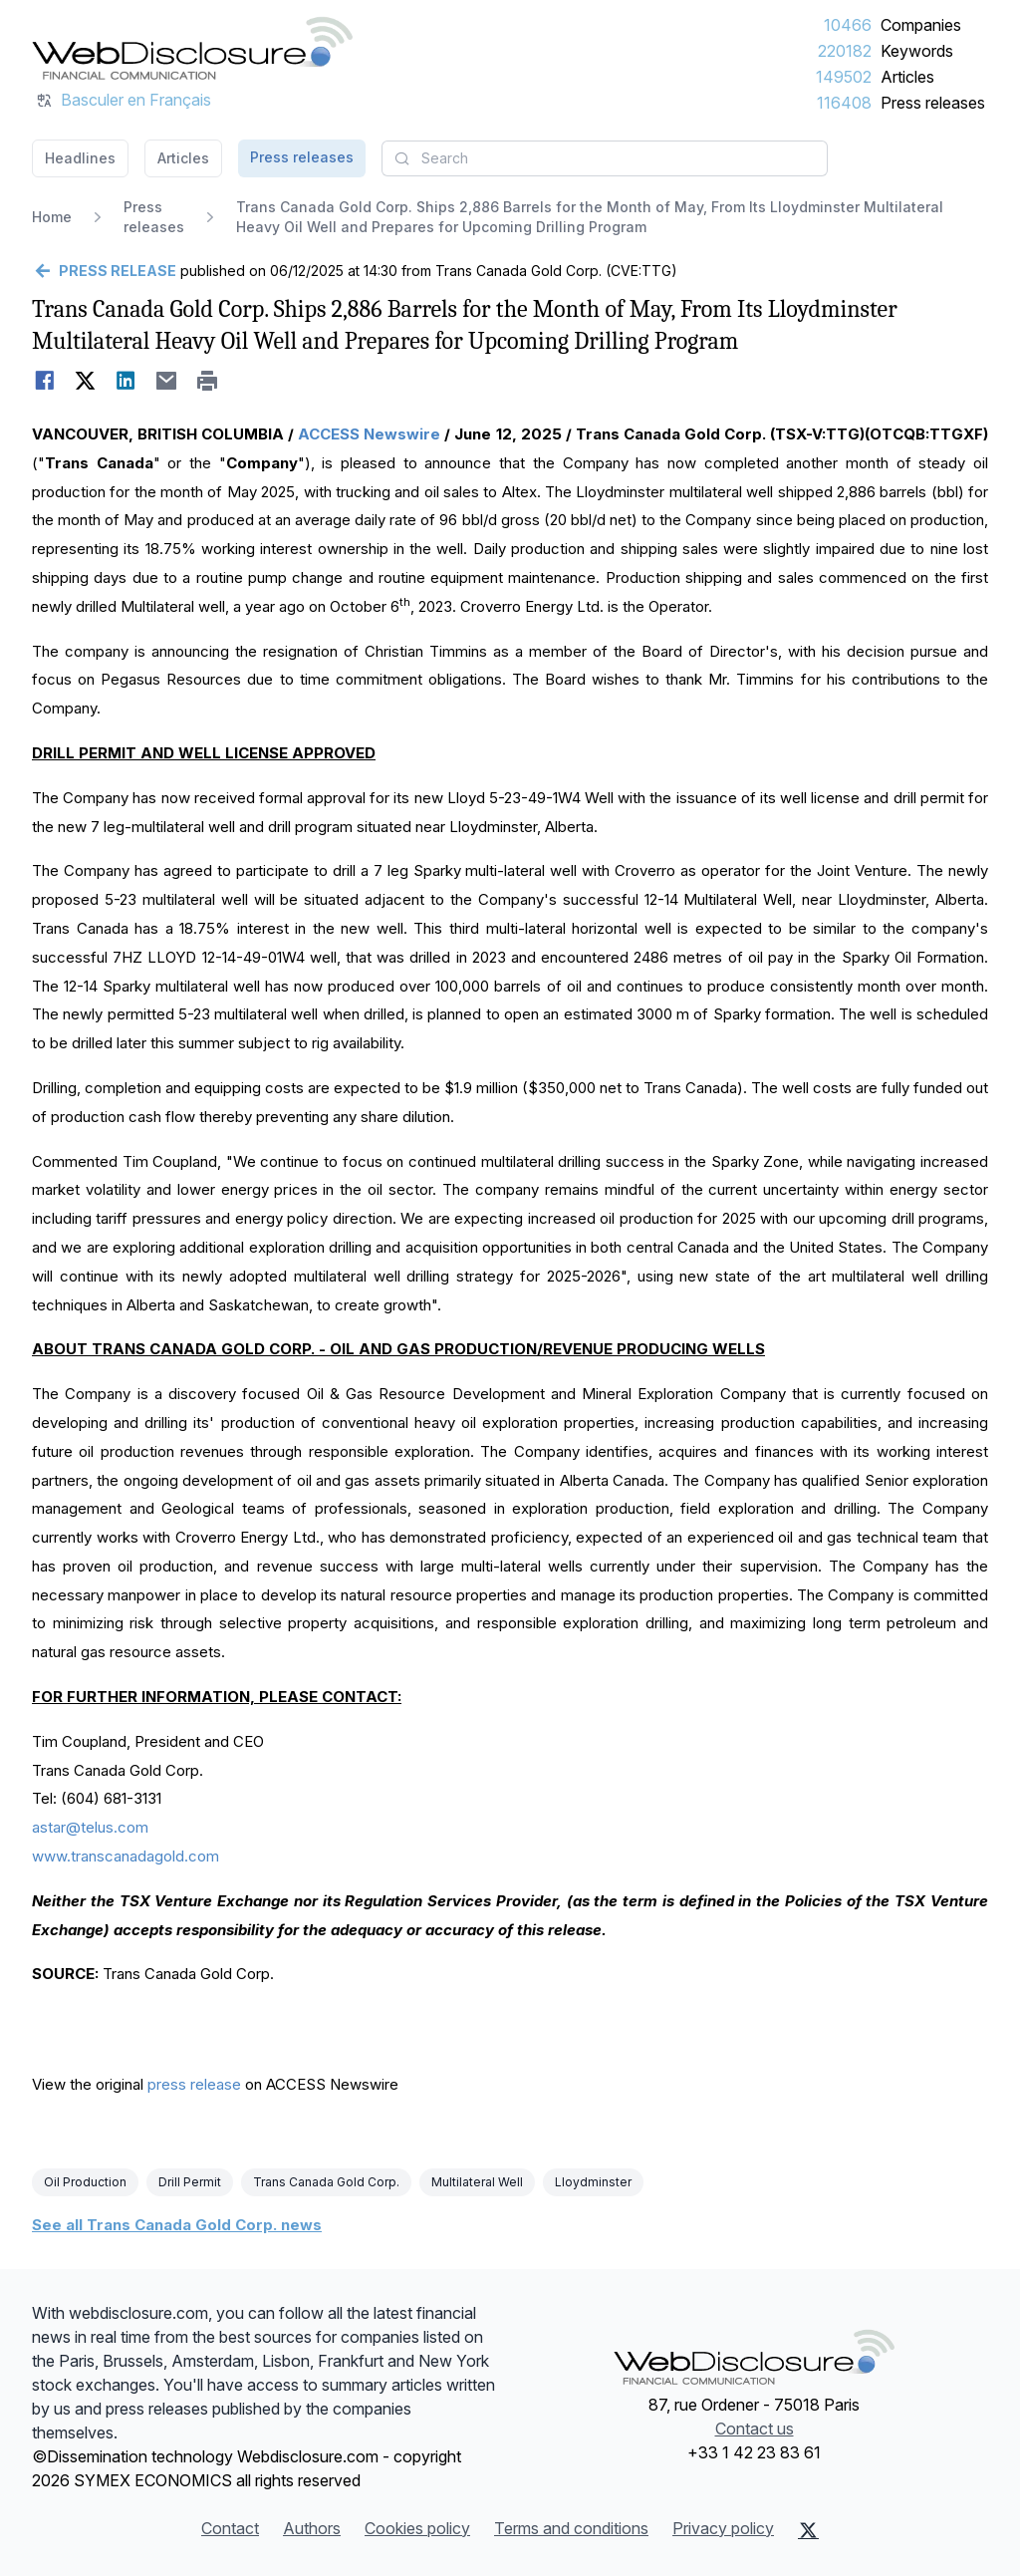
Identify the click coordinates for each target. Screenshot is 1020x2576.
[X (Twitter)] (808, 2530)
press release (194, 2084)
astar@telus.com (90, 1827)
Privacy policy (723, 2528)
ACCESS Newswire (369, 434)
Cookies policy (417, 2528)
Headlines (80, 157)
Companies (921, 25)
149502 (844, 77)
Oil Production (85, 2181)
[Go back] (104, 271)
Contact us (754, 2428)
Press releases (933, 103)
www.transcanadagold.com (125, 1856)
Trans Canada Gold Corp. (326, 2181)
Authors (312, 2528)
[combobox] (605, 158)
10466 (848, 25)
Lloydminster (593, 2181)
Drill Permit (189, 2181)
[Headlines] (192, 48)
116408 (844, 103)
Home (52, 216)
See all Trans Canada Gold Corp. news (177, 2224)
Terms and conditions (571, 2528)
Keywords (917, 51)
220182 (845, 51)
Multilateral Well (477, 2181)
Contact (230, 2528)
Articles (907, 77)
